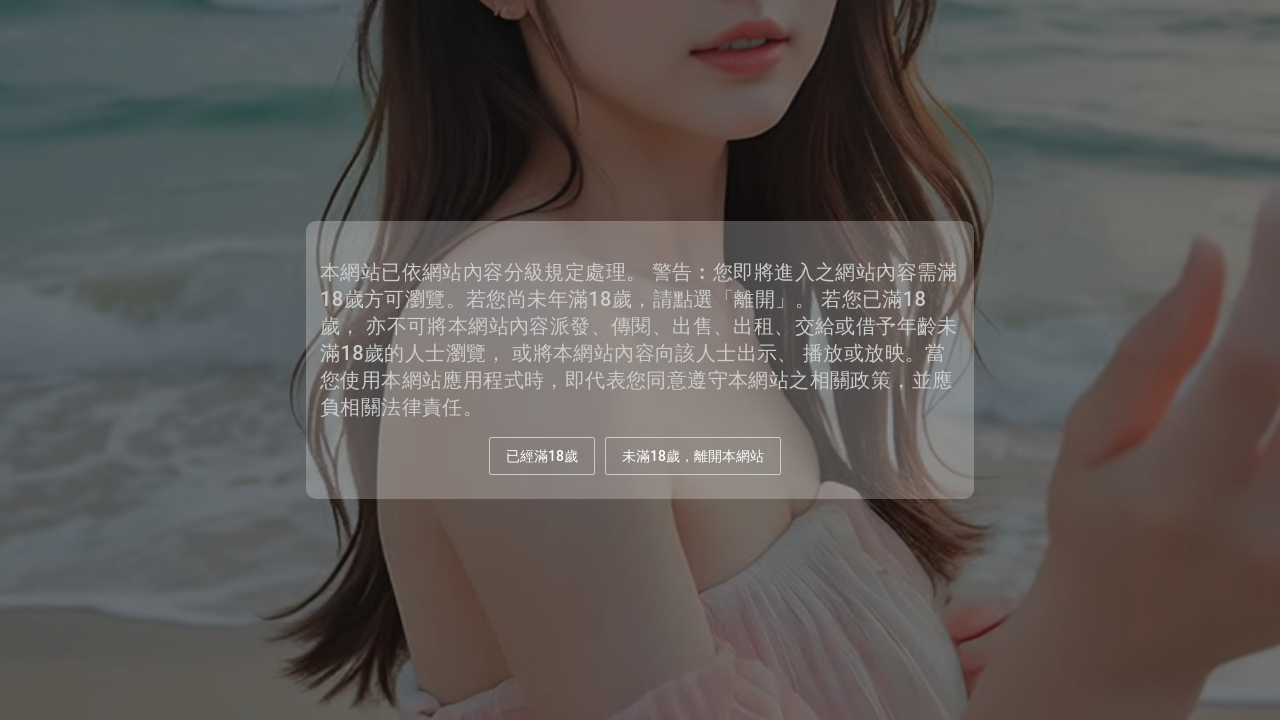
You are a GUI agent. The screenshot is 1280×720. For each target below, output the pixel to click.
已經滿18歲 (542, 456)
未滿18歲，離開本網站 (693, 456)
